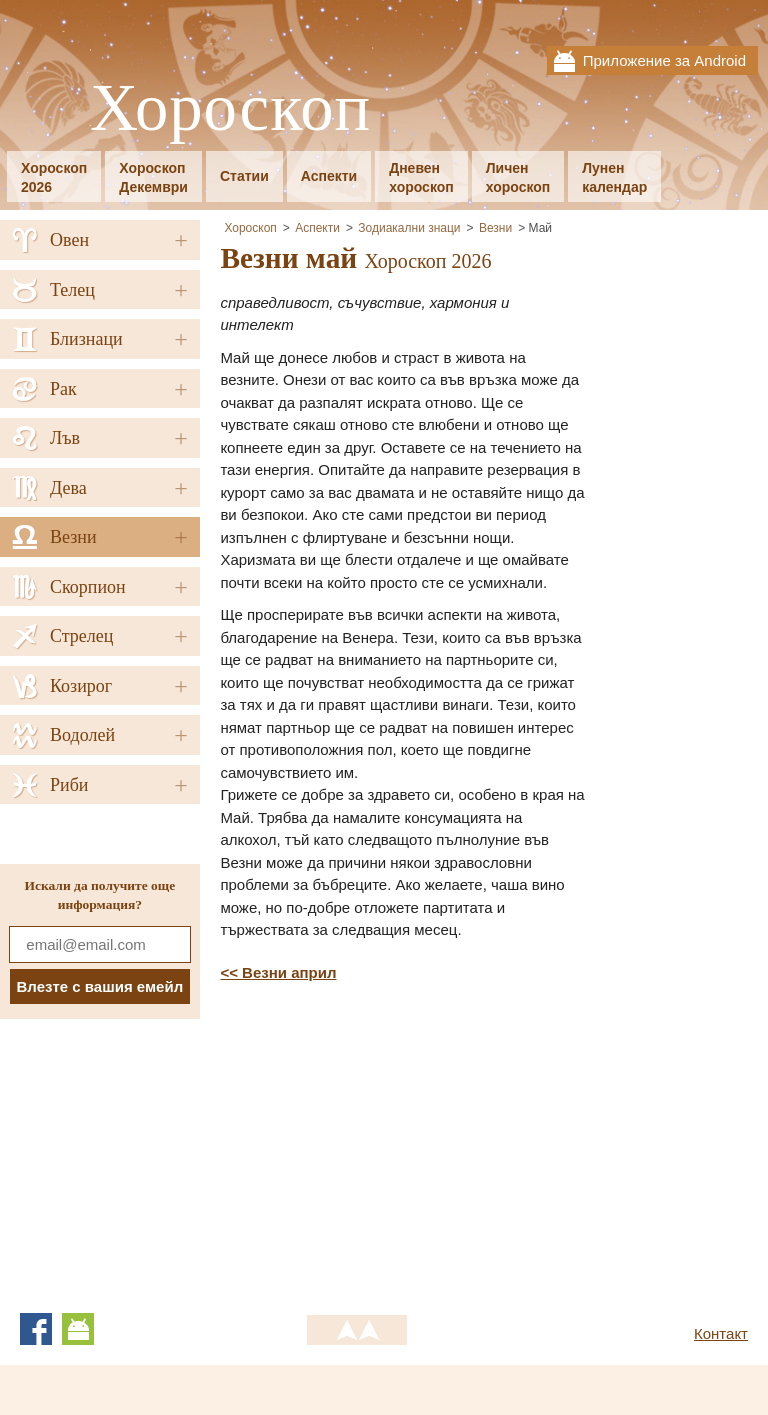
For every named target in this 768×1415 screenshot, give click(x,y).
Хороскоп (230, 108)
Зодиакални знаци (409, 228)
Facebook (36, 1329)
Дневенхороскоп (421, 177)
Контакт (721, 1333)
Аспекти (329, 176)
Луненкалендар (614, 177)
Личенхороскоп (518, 177)
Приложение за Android (664, 60)
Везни (495, 228)
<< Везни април (278, 972)
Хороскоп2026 (54, 177)
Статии (244, 176)
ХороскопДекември (153, 177)
